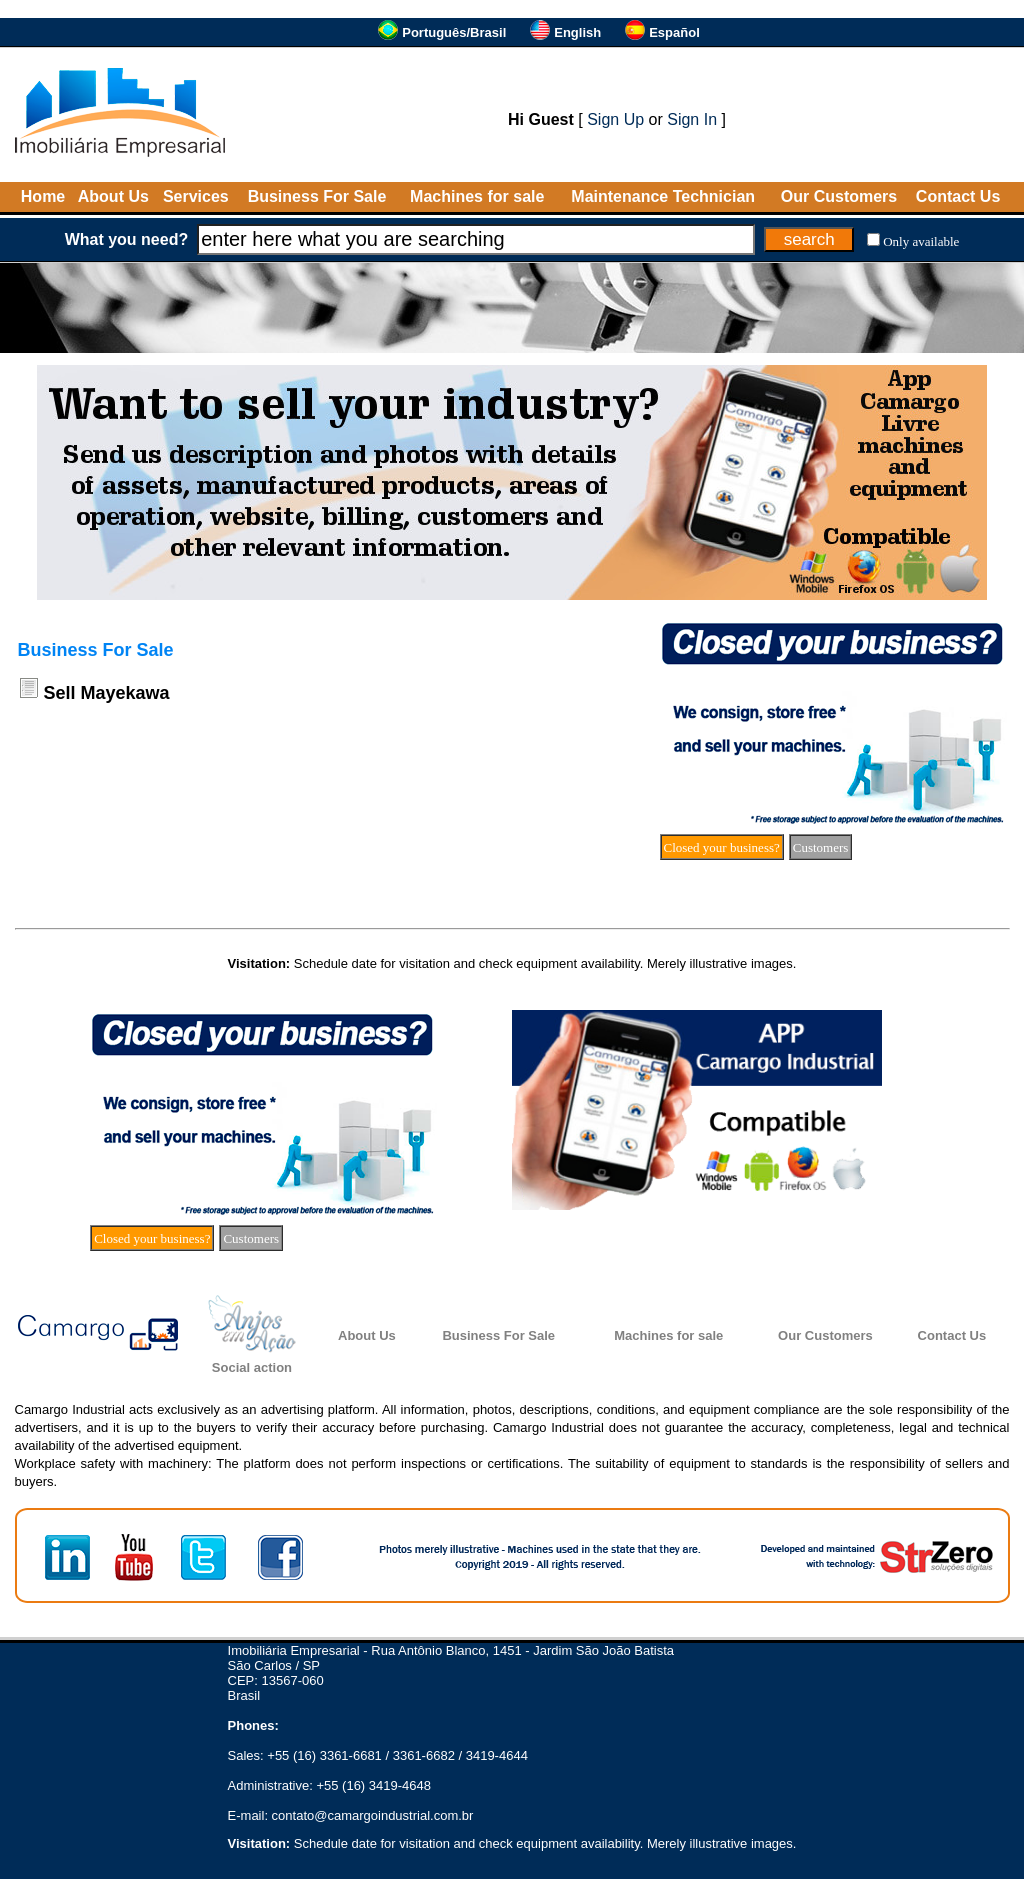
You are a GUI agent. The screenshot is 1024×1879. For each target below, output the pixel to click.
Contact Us (958, 196)
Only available (921, 241)
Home (43, 196)
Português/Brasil (454, 32)
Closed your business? (722, 847)
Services (196, 196)
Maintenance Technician (663, 196)
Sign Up (615, 119)
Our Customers (839, 196)
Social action (252, 1367)
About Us (113, 196)
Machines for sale (477, 196)
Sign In (692, 119)
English (577, 32)
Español (674, 32)
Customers (821, 847)
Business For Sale (317, 196)
